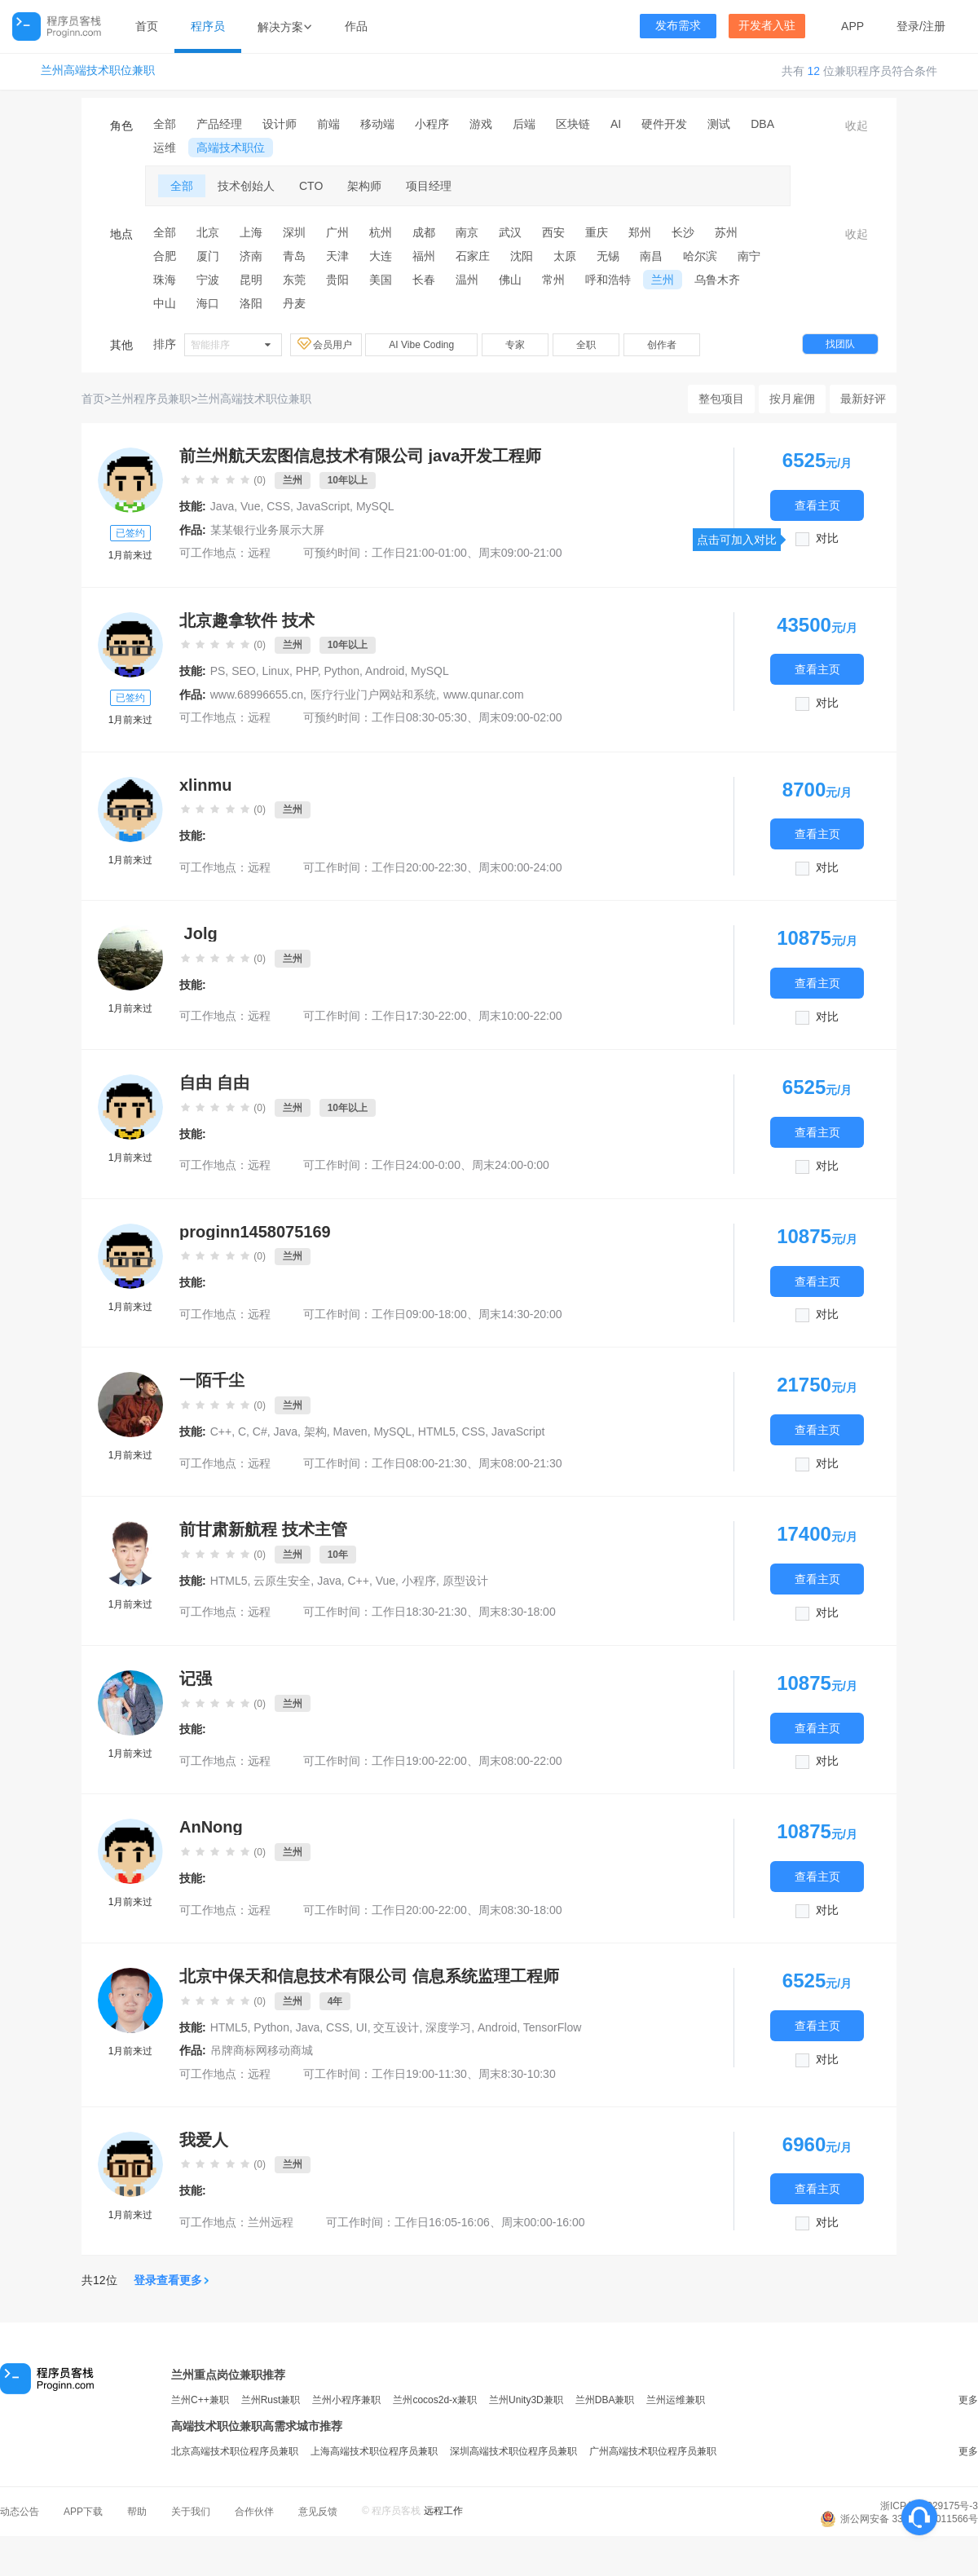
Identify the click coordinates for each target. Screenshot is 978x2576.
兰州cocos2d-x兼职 (435, 2400)
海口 (207, 303)
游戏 (480, 123)
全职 (586, 345)
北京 (207, 232)
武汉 (510, 232)
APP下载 (83, 2511)
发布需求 (678, 26)
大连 (380, 255)
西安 (553, 232)
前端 (328, 123)
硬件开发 (664, 123)
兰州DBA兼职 (605, 2400)
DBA (762, 123)
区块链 (573, 123)
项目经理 (429, 185)
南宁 (749, 255)
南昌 (651, 255)
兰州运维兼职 (675, 2400)
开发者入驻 (766, 26)
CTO (311, 185)
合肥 (164, 255)
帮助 (137, 2511)
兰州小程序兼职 (346, 2400)
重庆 (596, 232)
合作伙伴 (254, 2511)
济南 (251, 255)
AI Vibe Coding (421, 345)
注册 (934, 26)
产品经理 (219, 123)
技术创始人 (246, 185)
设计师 (279, 123)
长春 (423, 279)
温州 (467, 279)
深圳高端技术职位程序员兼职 (513, 2451)
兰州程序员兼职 (151, 398)
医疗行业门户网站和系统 (373, 694)
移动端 (377, 123)
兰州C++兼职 (200, 2400)
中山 (164, 303)
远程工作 (443, 2510)
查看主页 (817, 505)
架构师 (364, 185)
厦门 (207, 255)
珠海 (164, 279)
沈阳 (521, 255)
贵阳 (337, 279)
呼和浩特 (608, 279)
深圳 (294, 232)
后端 (524, 123)
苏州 (726, 232)
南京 (467, 232)
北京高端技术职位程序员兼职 (234, 2451)
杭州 (380, 232)
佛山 (510, 279)
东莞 (294, 279)
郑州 (639, 232)
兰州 (662, 279)
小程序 (432, 123)
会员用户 (326, 344)
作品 (356, 26)
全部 (164, 123)
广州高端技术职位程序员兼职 (652, 2451)
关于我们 (190, 2511)
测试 (718, 123)
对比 (827, 538)
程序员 (208, 26)
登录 (907, 26)
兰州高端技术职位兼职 (98, 70)
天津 (337, 255)
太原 (564, 255)
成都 (423, 232)
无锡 (608, 255)
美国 (380, 279)
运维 (164, 147)
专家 (515, 345)
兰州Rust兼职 (271, 2400)
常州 (553, 279)
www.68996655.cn (256, 694)
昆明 (251, 279)
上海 (251, 232)
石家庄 (473, 255)
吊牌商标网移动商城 (261, 2050)
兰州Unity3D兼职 (526, 2400)
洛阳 (251, 303)
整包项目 (721, 398)
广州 (337, 232)
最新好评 (863, 398)
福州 (423, 255)
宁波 (207, 279)
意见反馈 (317, 2511)
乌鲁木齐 (717, 279)
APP (852, 26)
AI (615, 123)
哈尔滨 (700, 255)
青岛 (294, 255)
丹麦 (294, 303)
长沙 (683, 232)
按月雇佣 (792, 398)
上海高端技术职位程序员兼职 (374, 2451)
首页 (146, 26)
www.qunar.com (483, 694)
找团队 (840, 344)
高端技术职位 (230, 147)
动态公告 (19, 2511)
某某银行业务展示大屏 (267, 529)
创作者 (661, 345)
